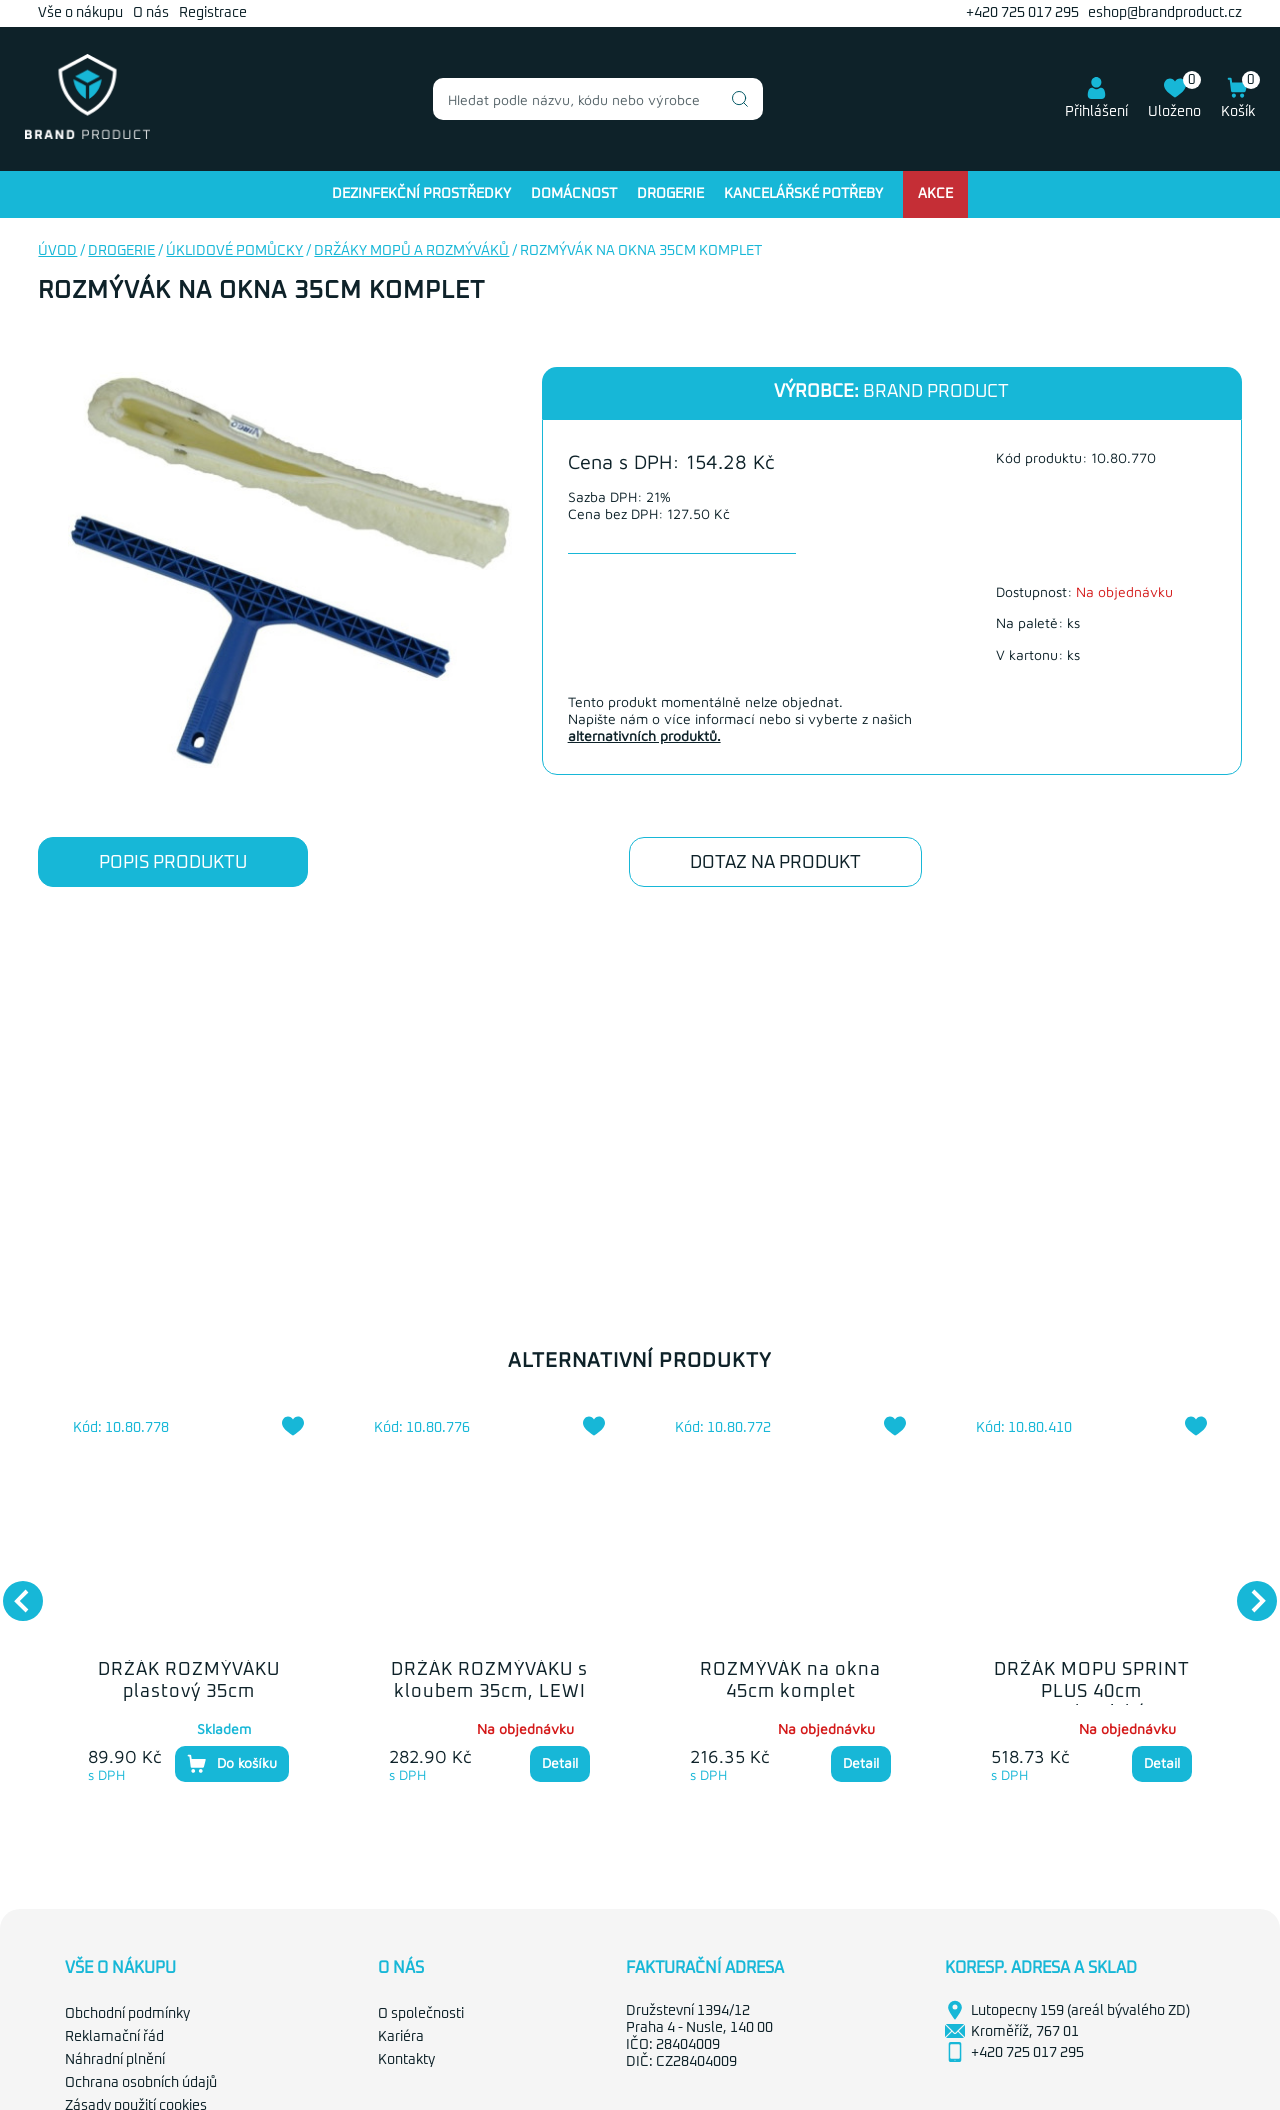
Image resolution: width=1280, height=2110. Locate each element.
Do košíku (232, 1764)
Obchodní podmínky (127, 2014)
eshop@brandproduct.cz (1165, 13)
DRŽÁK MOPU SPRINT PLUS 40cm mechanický (1092, 1691)
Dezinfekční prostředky (421, 194)
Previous (13, 1591)
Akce (935, 194)
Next (1247, 1591)
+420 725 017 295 (1022, 13)
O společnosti (421, 2014)
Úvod (57, 251)
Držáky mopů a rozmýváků (411, 251)
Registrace (213, 13)
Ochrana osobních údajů (141, 2083)
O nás (151, 13)
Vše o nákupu (80, 13)
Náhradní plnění (115, 2060)
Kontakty (406, 2060)
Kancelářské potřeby (803, 194)
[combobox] (598, 99)
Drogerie (670, 194)
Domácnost (574, 194)
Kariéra (401, 2037)
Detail (560, 1762)
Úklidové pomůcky (234, 251)
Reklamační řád (114, 2037)
